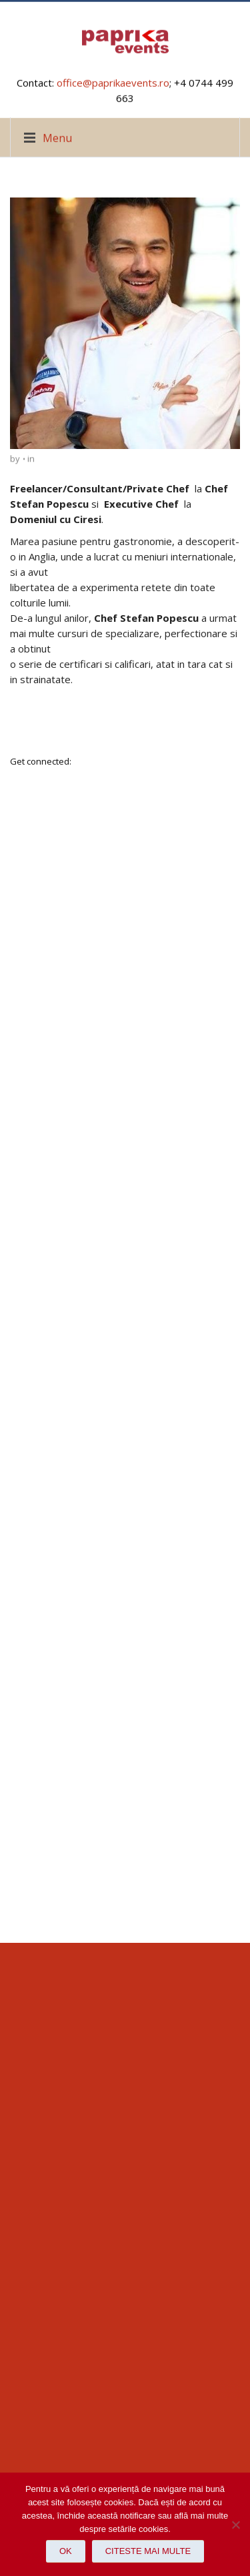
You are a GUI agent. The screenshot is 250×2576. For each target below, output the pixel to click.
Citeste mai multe (148, 2551)
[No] (233, 2524)
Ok (65, 2551)
